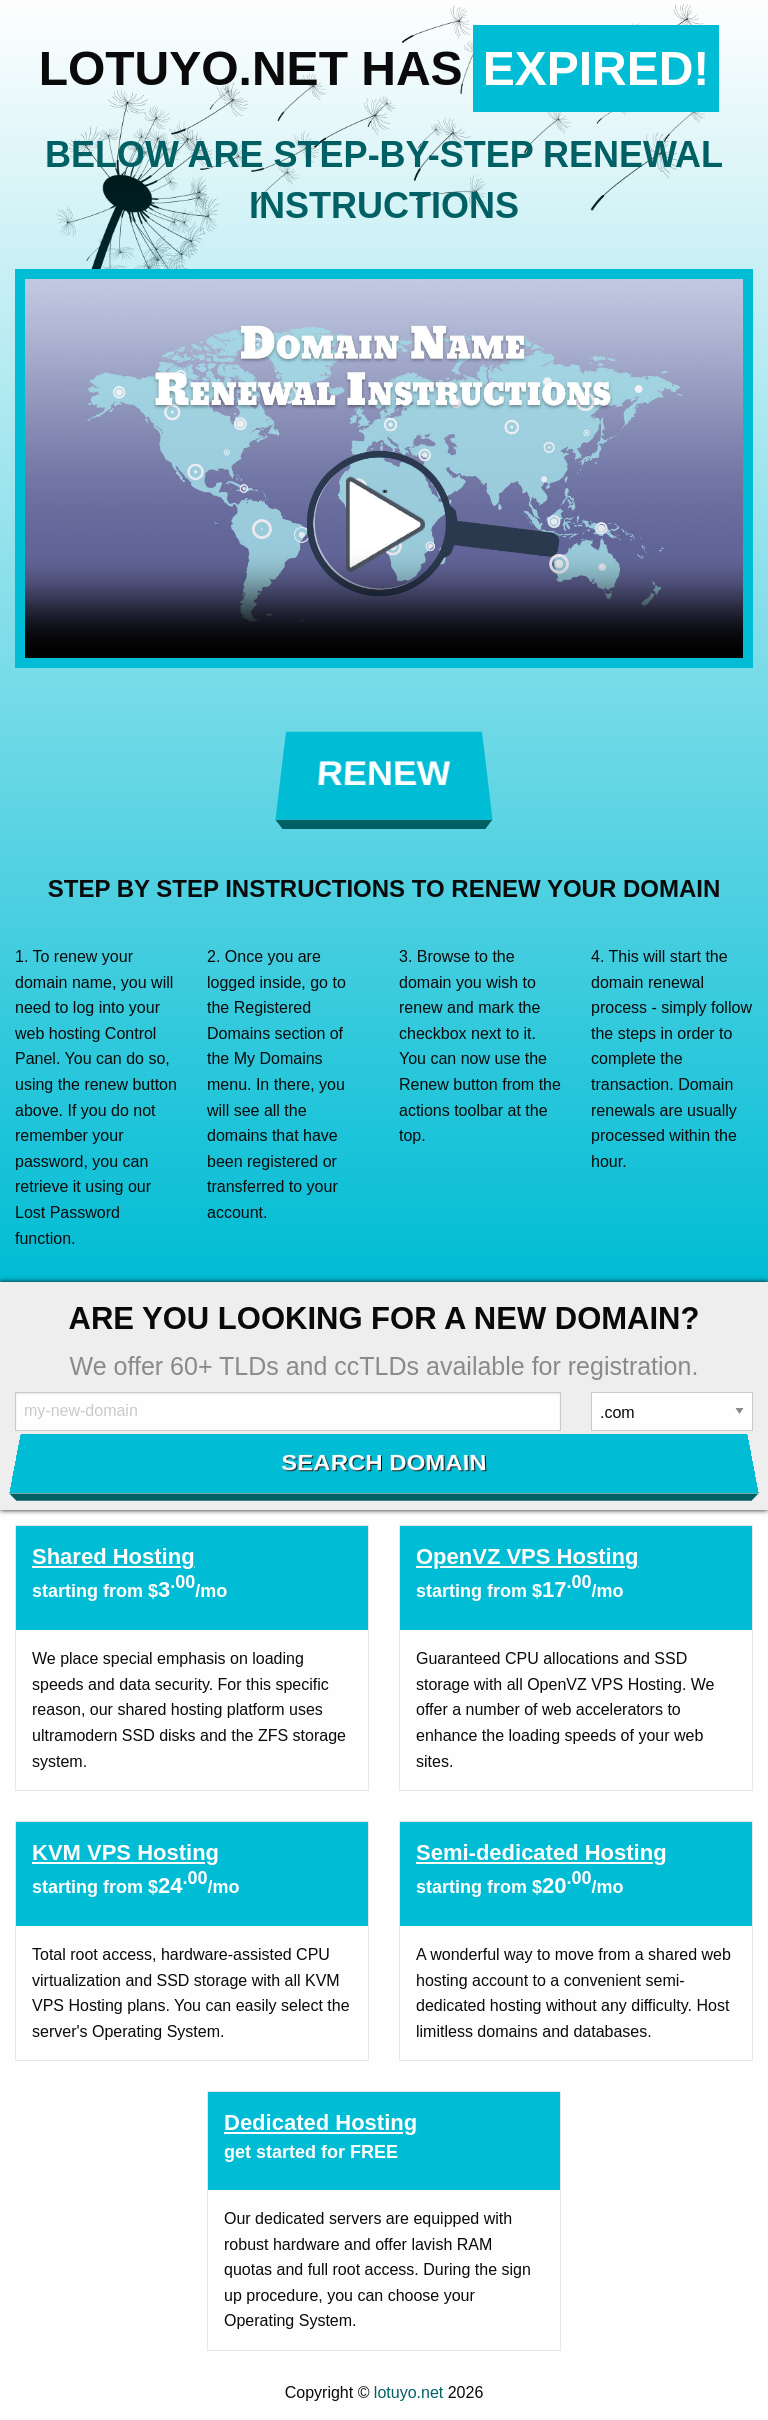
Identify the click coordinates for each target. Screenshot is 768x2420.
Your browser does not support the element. (384, 468)
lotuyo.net (408, 2392)
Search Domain (384, 1462)
